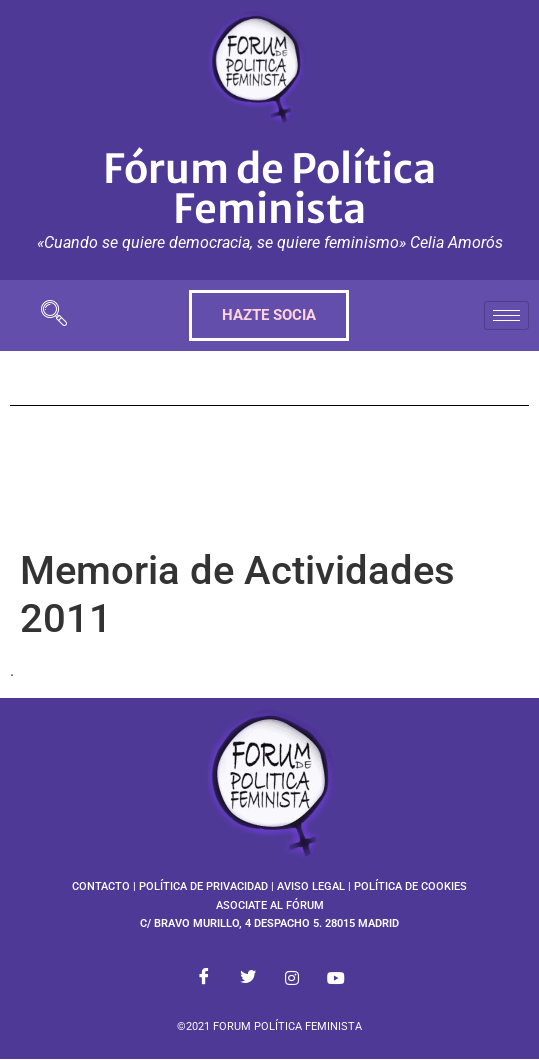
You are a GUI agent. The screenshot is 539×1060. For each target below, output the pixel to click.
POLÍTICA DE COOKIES (410, 886)
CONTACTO (101, 886)
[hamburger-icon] (506, 315)
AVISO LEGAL (311, 886)
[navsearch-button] (54, 315)
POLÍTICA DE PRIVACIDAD (203, 886)
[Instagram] (292, 979)
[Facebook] (204, 979)
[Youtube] (336, 979)
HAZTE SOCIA (269, 315)
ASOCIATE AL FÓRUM (270, 905)
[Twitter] (248, 979)
